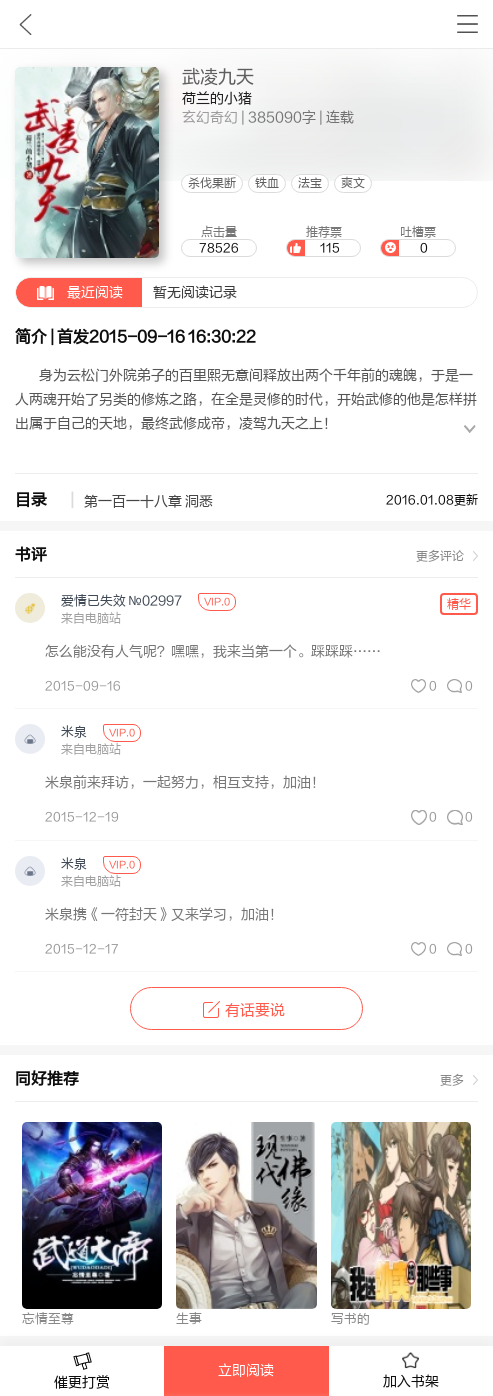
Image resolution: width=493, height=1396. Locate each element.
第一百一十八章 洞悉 (148, 502)
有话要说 (246, 1010)
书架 (467, 24)
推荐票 (324, 241)
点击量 (219, 241)
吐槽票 (418, 241)
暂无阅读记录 (126, 292)
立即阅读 (246, 1371)
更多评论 (440, 556)
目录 (31, 500)
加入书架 (411, 1371)
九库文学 (25, 24)
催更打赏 (82, 1371)
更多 (452, 1080)
